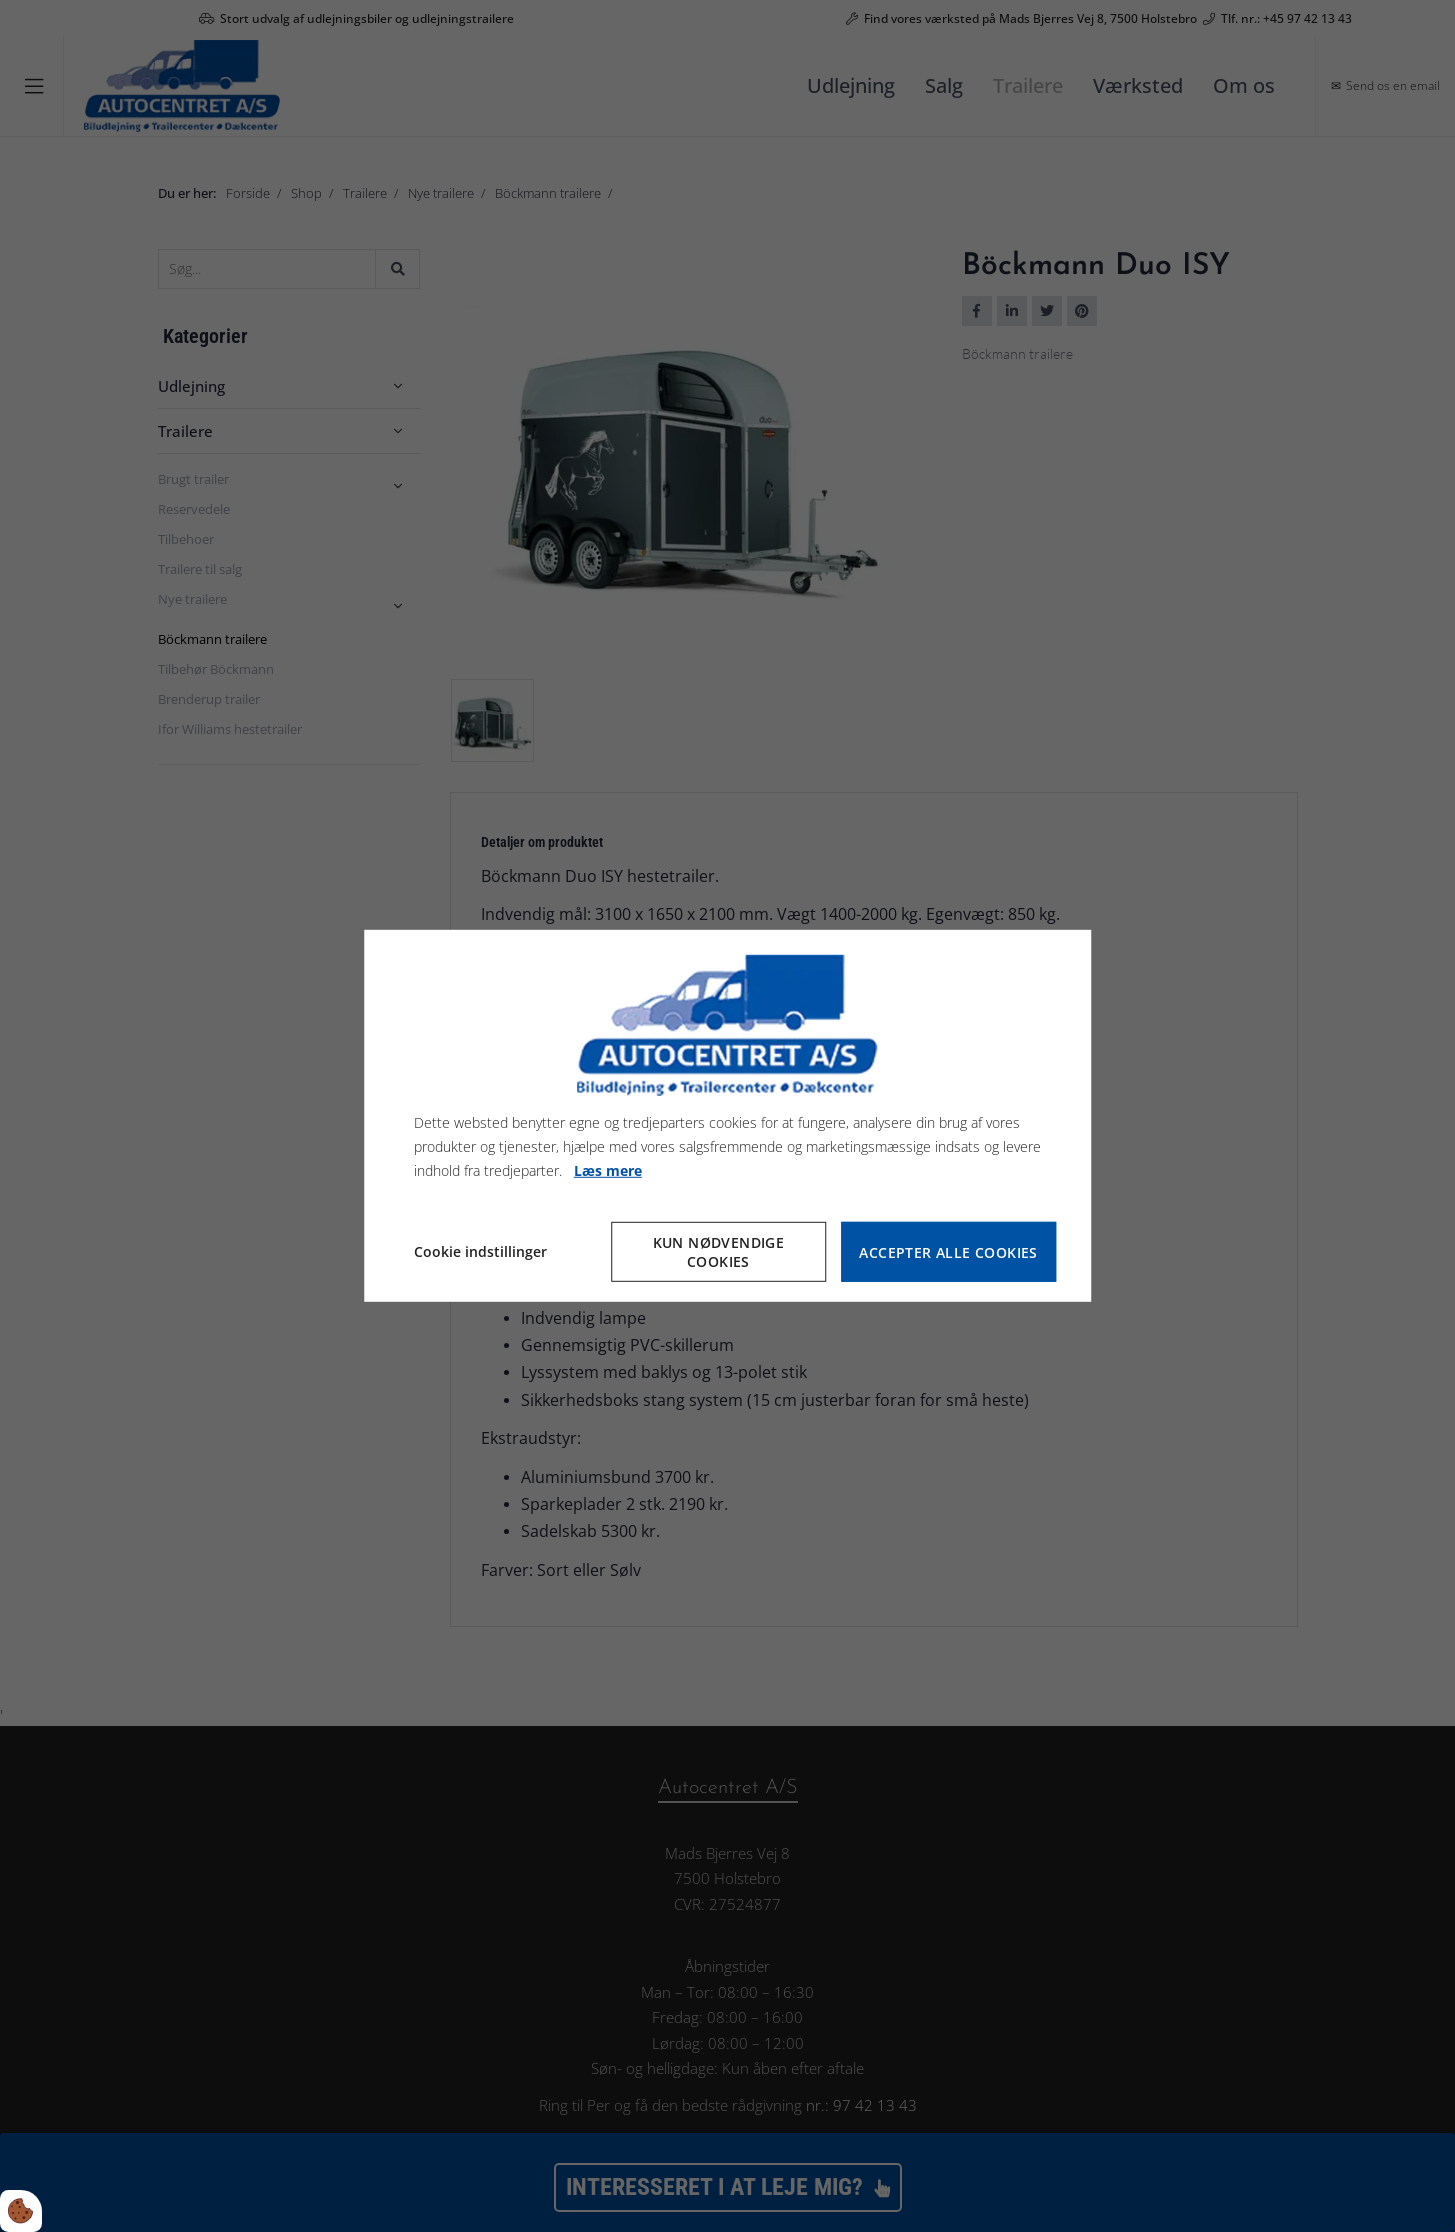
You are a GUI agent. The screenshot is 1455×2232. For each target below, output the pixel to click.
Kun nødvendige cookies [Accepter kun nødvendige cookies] (719, 1252)
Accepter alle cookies (948, 1252)
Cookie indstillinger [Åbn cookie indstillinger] (480, 1251)
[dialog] (728, 1116)
